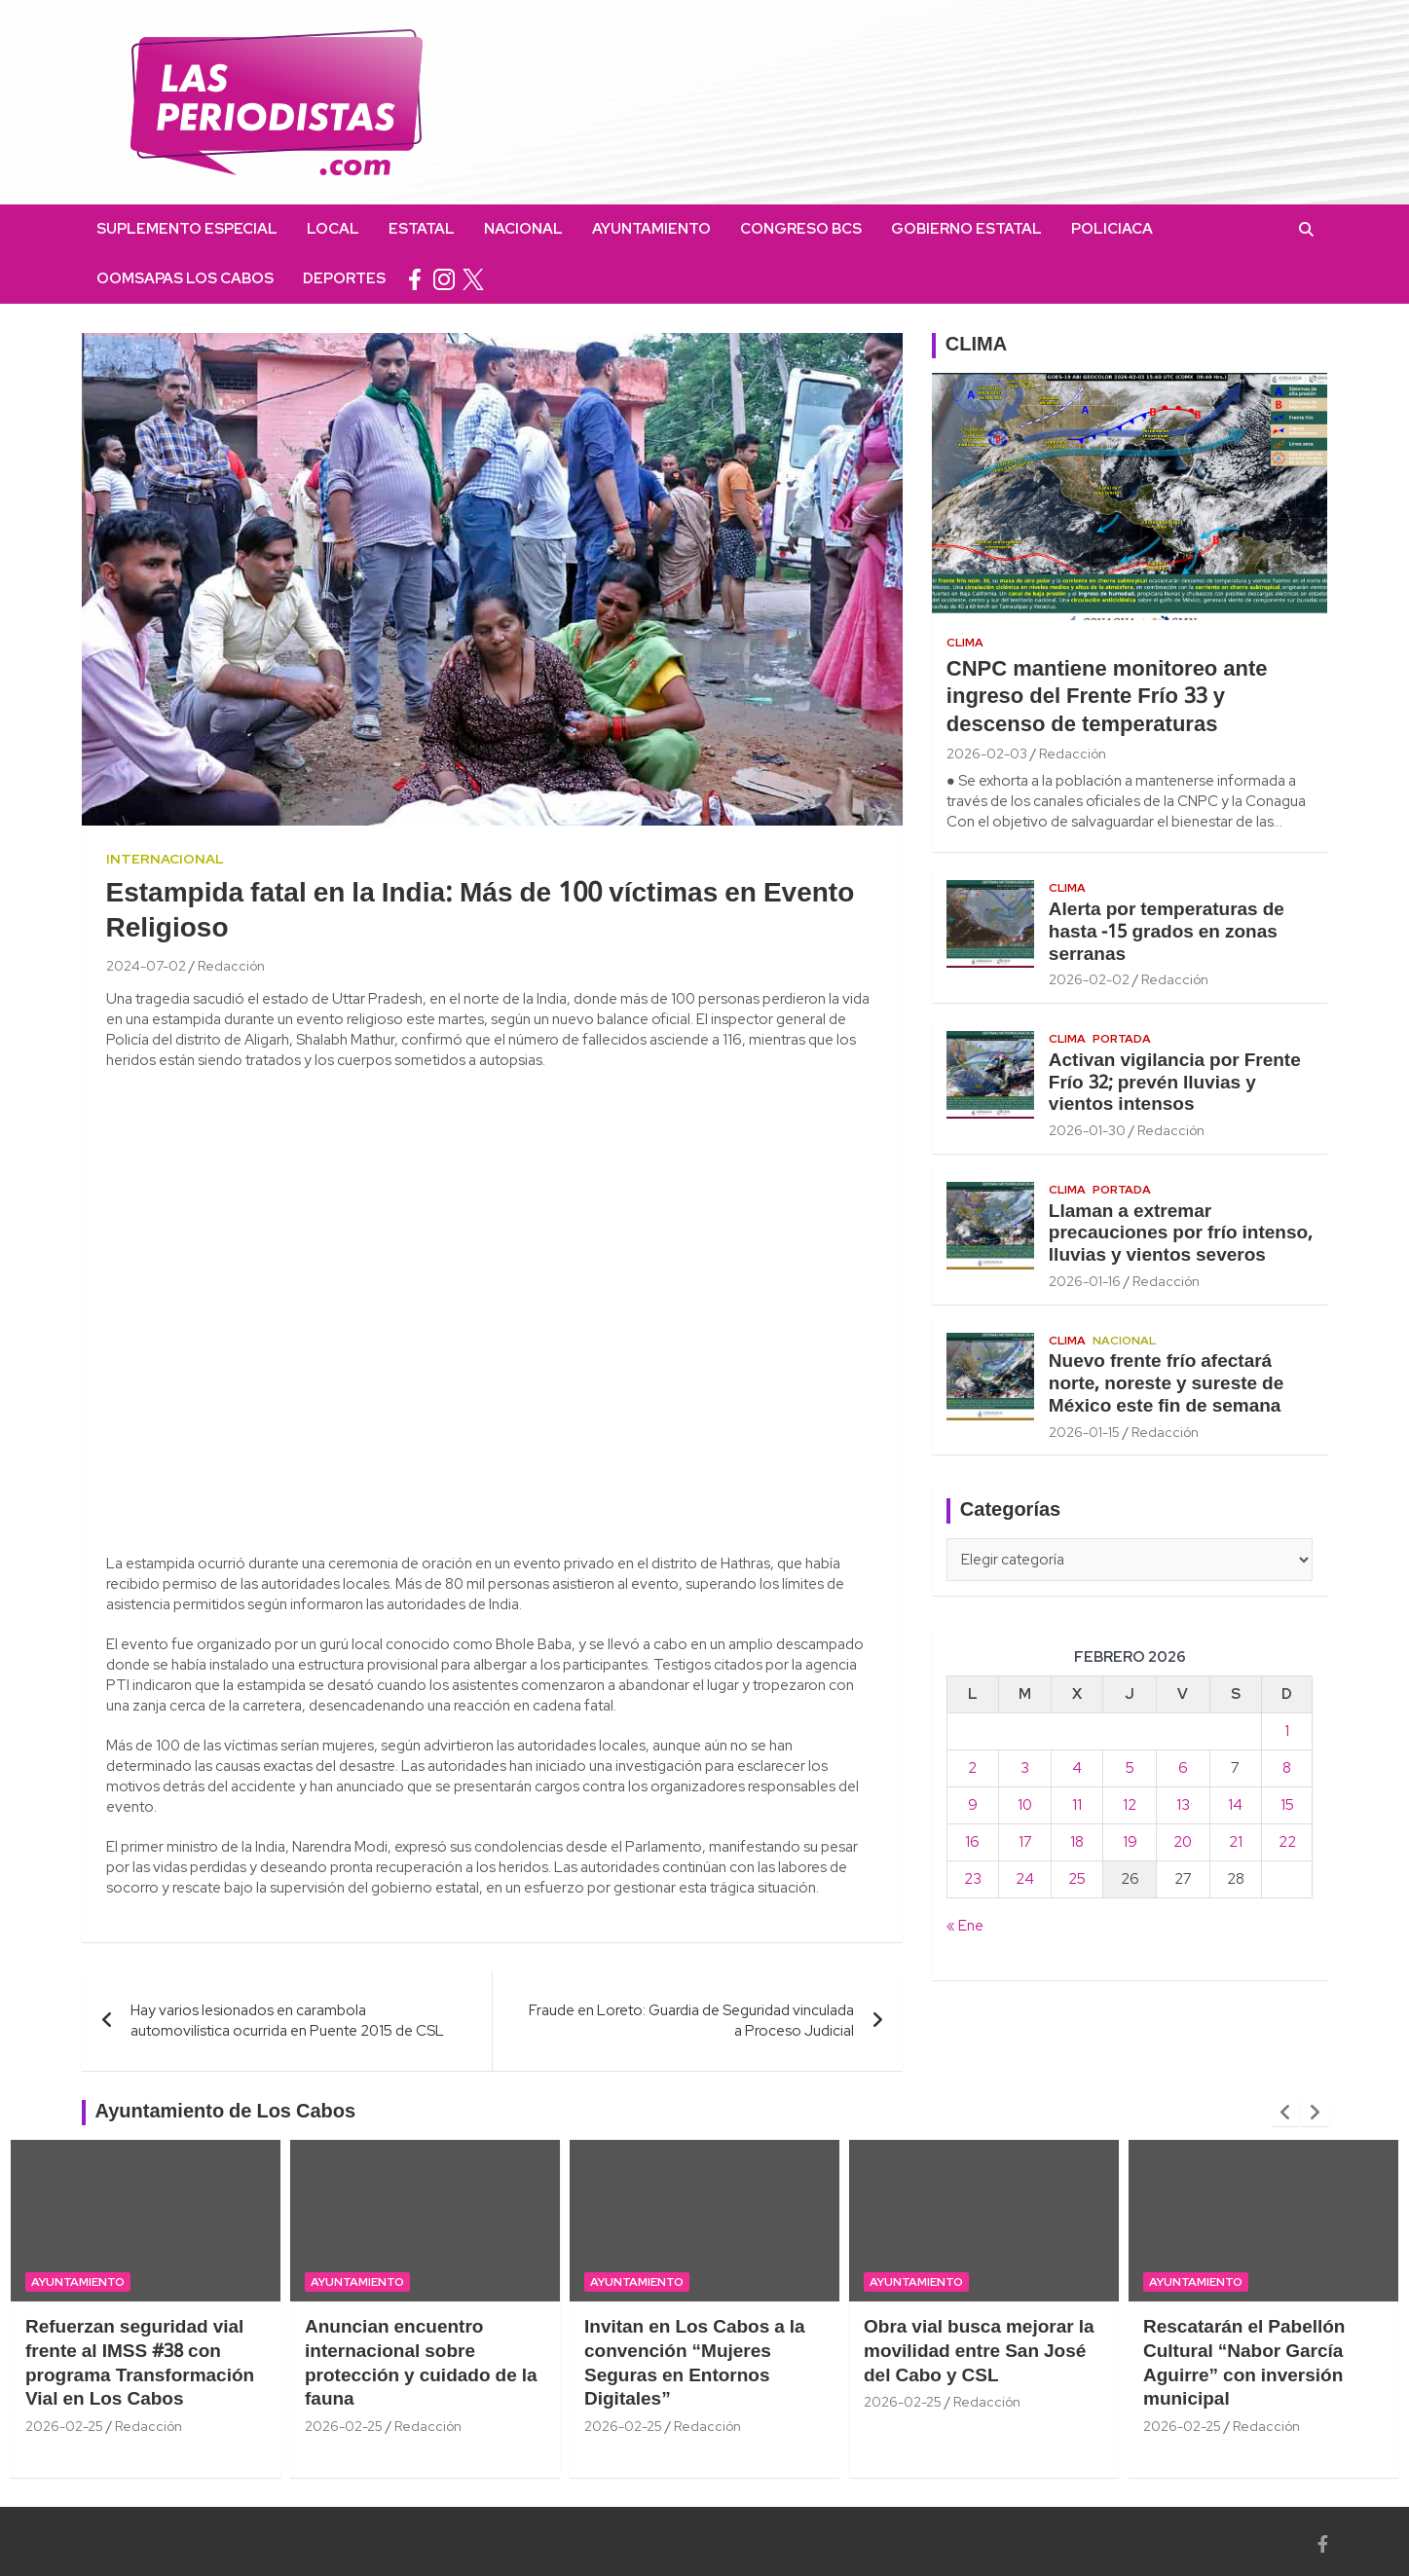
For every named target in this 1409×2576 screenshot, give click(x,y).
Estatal (422, 229)
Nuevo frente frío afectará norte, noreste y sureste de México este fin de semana (1166, 1384)
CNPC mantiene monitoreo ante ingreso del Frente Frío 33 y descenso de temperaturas (1107, 697)
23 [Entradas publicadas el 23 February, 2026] (973, 1879)
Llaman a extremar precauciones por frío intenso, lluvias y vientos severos (1181, 1234)
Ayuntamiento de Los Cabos (225, 2112)
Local (333, 229)
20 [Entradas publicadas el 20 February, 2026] (1182, 1842)
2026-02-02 (1089, 979)
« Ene (964, 1925)
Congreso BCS (801, 229)
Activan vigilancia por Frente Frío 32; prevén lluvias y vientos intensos (1175, 1084)
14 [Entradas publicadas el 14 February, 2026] (1235, 1805)
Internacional (165, 858)
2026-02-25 (64, 2426)
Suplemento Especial (187, 229)
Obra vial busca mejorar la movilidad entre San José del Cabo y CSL (979, 2351)
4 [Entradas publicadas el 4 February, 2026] (1077, 1768)
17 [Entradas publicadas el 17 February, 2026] (1025, 1842)
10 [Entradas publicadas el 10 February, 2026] (1025, 1805)
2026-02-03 (986, 753)
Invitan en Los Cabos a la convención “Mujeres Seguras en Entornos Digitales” (694, 2363)
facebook (414, 279)
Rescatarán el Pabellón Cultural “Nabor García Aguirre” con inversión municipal (1244, 2363)
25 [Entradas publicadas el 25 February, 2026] (1077, 1879)
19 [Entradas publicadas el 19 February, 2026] (1130, 1842)
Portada (1122, 1039)
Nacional (523, 229)
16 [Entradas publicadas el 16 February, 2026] (972, 1842)
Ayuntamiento (651, 229)
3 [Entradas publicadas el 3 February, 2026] (1024, 1768)
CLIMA (976, 345)
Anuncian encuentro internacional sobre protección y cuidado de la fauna (421, 2363)
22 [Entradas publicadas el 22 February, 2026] (1287, 1842)
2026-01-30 (1087, 1130)
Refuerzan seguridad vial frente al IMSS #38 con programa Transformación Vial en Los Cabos (139, 2363)
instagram (444, 279)
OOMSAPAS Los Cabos (185, 278)
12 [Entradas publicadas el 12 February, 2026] (1129, 1805)
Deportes (344, 278)
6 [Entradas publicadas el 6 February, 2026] (1183, 1768)
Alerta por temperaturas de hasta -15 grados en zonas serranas (1166, 933)
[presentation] (1286, 2112)
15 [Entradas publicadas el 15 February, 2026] (1287, 1805)
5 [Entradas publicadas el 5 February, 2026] (1130, 1768)
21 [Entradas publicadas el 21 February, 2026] (1235, 1842)
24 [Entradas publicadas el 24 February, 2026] (1025, 1879)
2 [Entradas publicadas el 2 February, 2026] (972, 1768)
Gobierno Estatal (966, 229)
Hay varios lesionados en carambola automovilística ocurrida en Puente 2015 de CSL (287, 2021)
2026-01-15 (1084, 1432)
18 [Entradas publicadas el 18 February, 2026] (1077, 1842)
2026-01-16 (1085, 1281)
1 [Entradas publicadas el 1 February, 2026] (1286, 1731)
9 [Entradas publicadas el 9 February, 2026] (973, 1805)
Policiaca (1112, 229)
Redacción (231, 966)
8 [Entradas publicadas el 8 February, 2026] (1286, 1768)
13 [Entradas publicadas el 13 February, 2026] (1183, 1805)
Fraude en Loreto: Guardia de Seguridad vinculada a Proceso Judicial (691, 2021)
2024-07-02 (146, 966)
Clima (964, 642)
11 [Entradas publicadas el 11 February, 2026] (1077, 1805)
